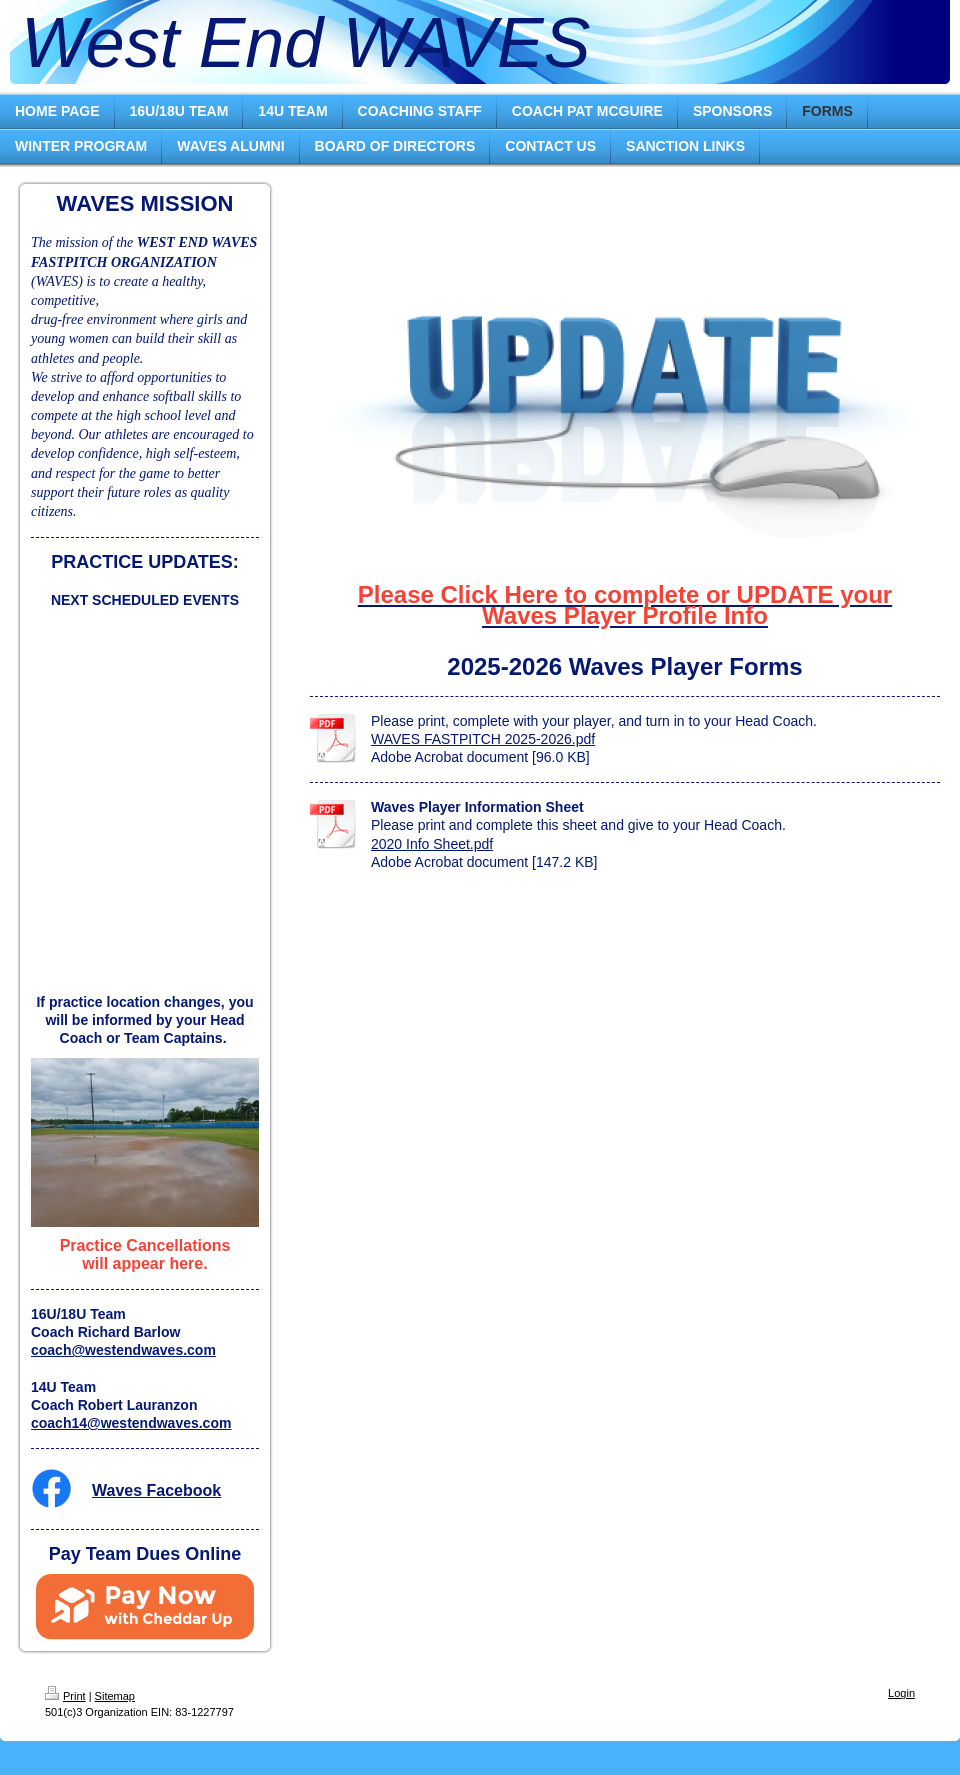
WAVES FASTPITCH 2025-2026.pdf (483, 739)
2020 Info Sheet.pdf (432, 844)
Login (901, 1693)
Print (65, 1696)
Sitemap (115, 1696)
